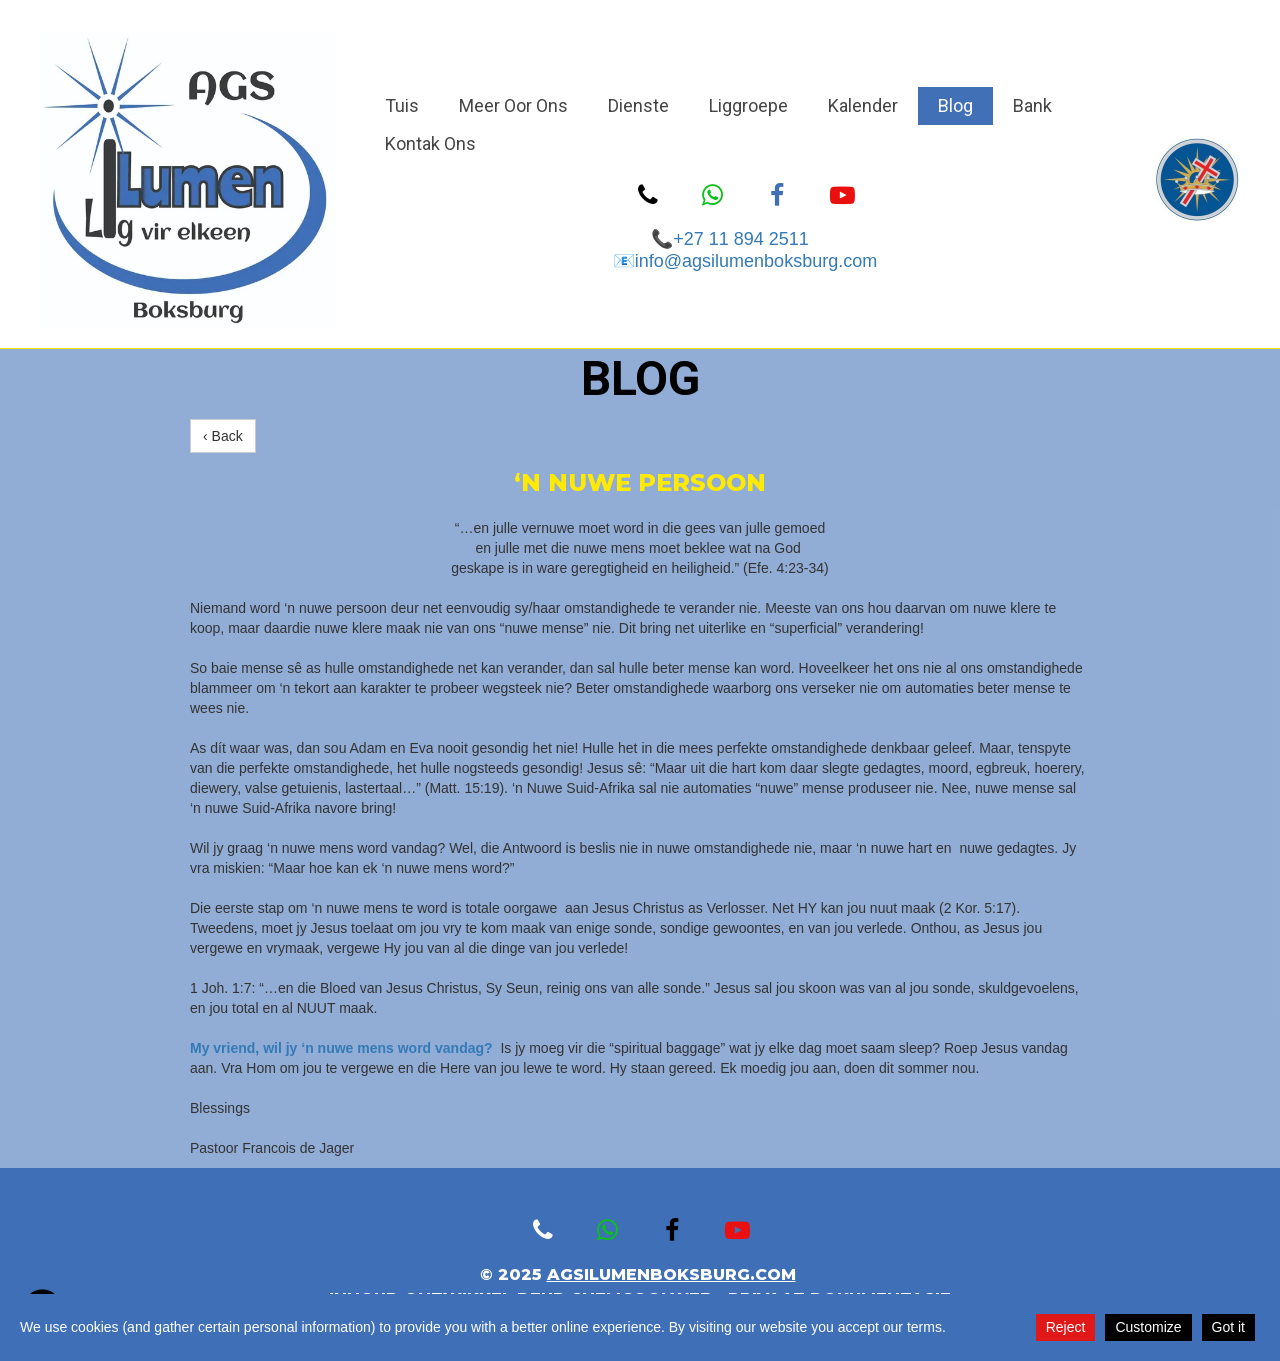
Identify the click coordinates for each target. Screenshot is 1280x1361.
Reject (1066, 1327)
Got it (1228, 1327)
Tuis (402, 105)
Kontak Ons (430, 143)
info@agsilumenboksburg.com (756, 261)
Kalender (863, 105)
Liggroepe (748, 105)
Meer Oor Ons (513, 105)
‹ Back (223, 436)
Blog (955, 105)
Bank (1032, 105)
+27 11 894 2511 (746, 239)
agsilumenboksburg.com (671, 1274)
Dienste (638, 105)
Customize (1148, 1327)
